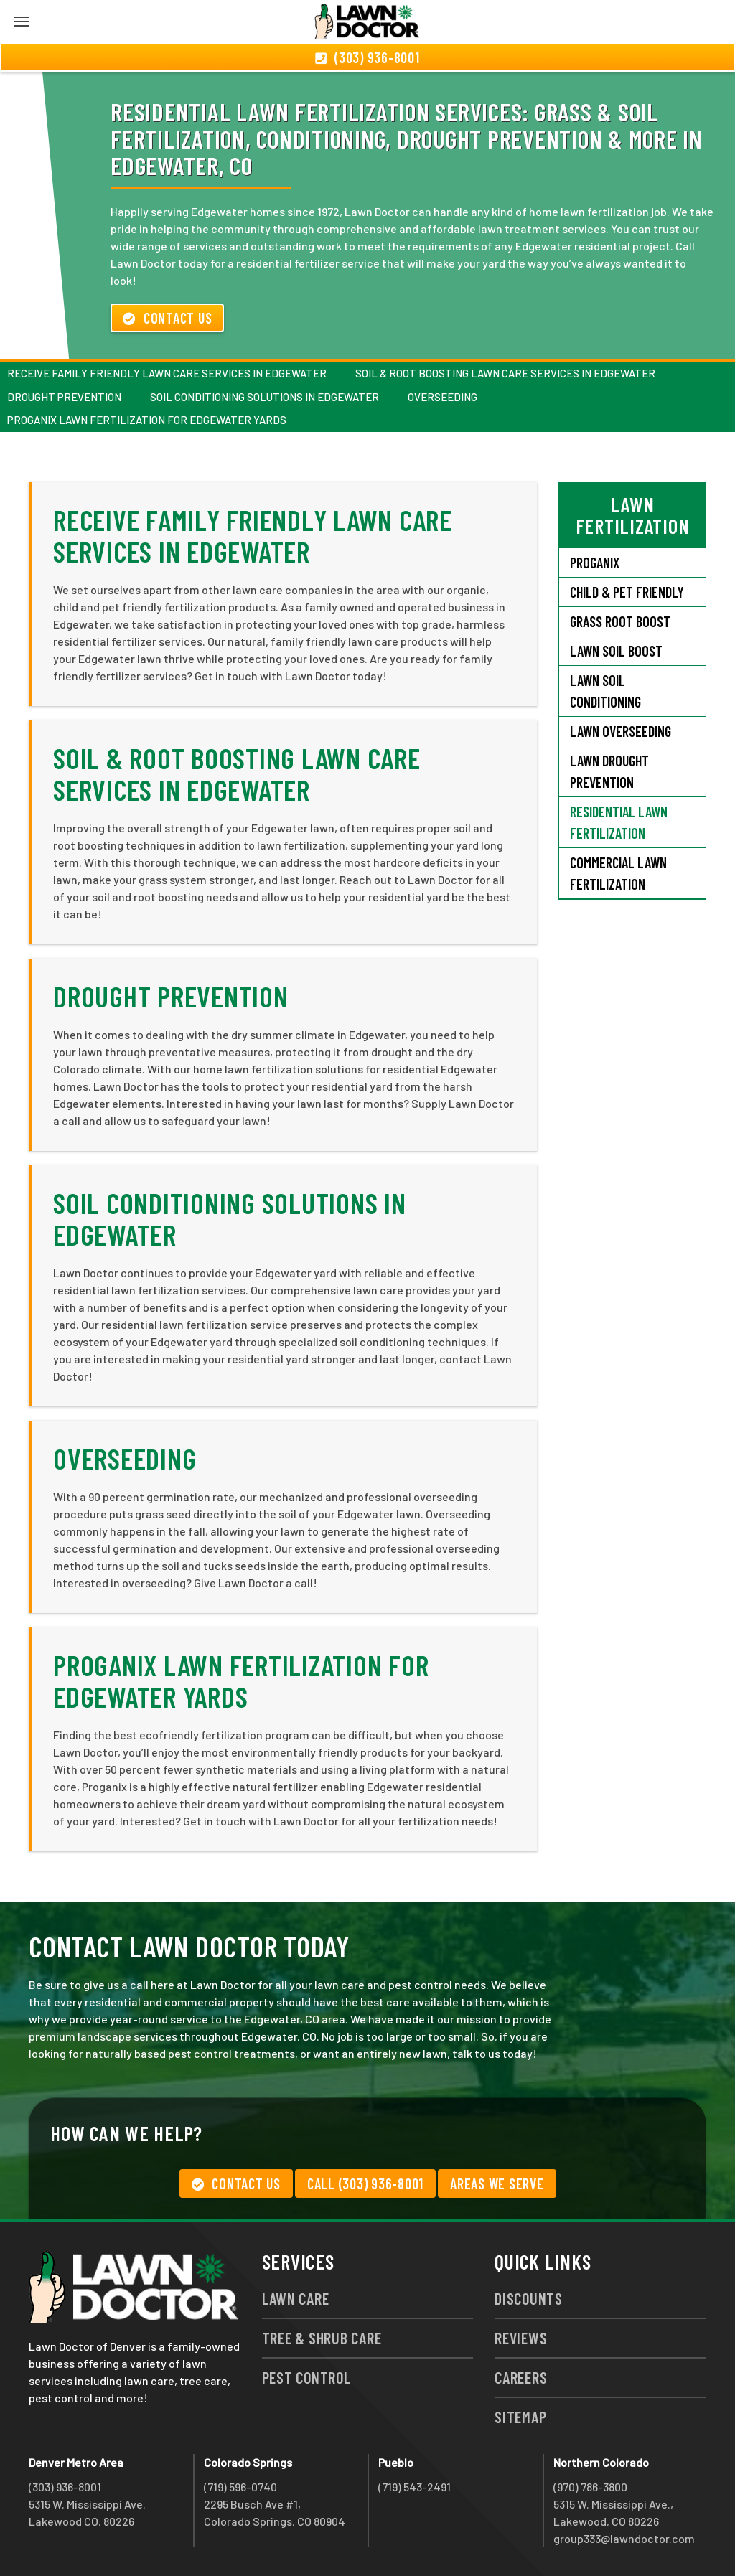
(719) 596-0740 (240, 2486)
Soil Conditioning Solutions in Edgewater (264, 396)
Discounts (529, 2298)
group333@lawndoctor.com (624, 2538)
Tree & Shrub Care (322, 2337)
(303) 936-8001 (65, 2486)
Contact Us (167, 317)
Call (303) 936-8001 (365, 2183)
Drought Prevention (64, 396)
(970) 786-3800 (590, 2486)
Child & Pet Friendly (627, 592)
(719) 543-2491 (414, 2486)
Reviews (521, 2337)
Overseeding (442, 396)
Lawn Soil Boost (616, 650)
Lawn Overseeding (620, 731)
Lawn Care (295, 2298)
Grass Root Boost (620, 621)
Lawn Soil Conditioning (605, 691)
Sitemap (520, 2416)
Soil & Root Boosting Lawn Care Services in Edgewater (505, 373)
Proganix (594, 562)
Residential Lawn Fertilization (619, 822)
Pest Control (306, 2377)
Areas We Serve (497, 2183)
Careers (521, 2377)
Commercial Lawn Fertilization (618, 873)
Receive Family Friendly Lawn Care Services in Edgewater (167, 373)
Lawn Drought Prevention (609, 771)
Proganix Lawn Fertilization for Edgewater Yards (146, 419)
